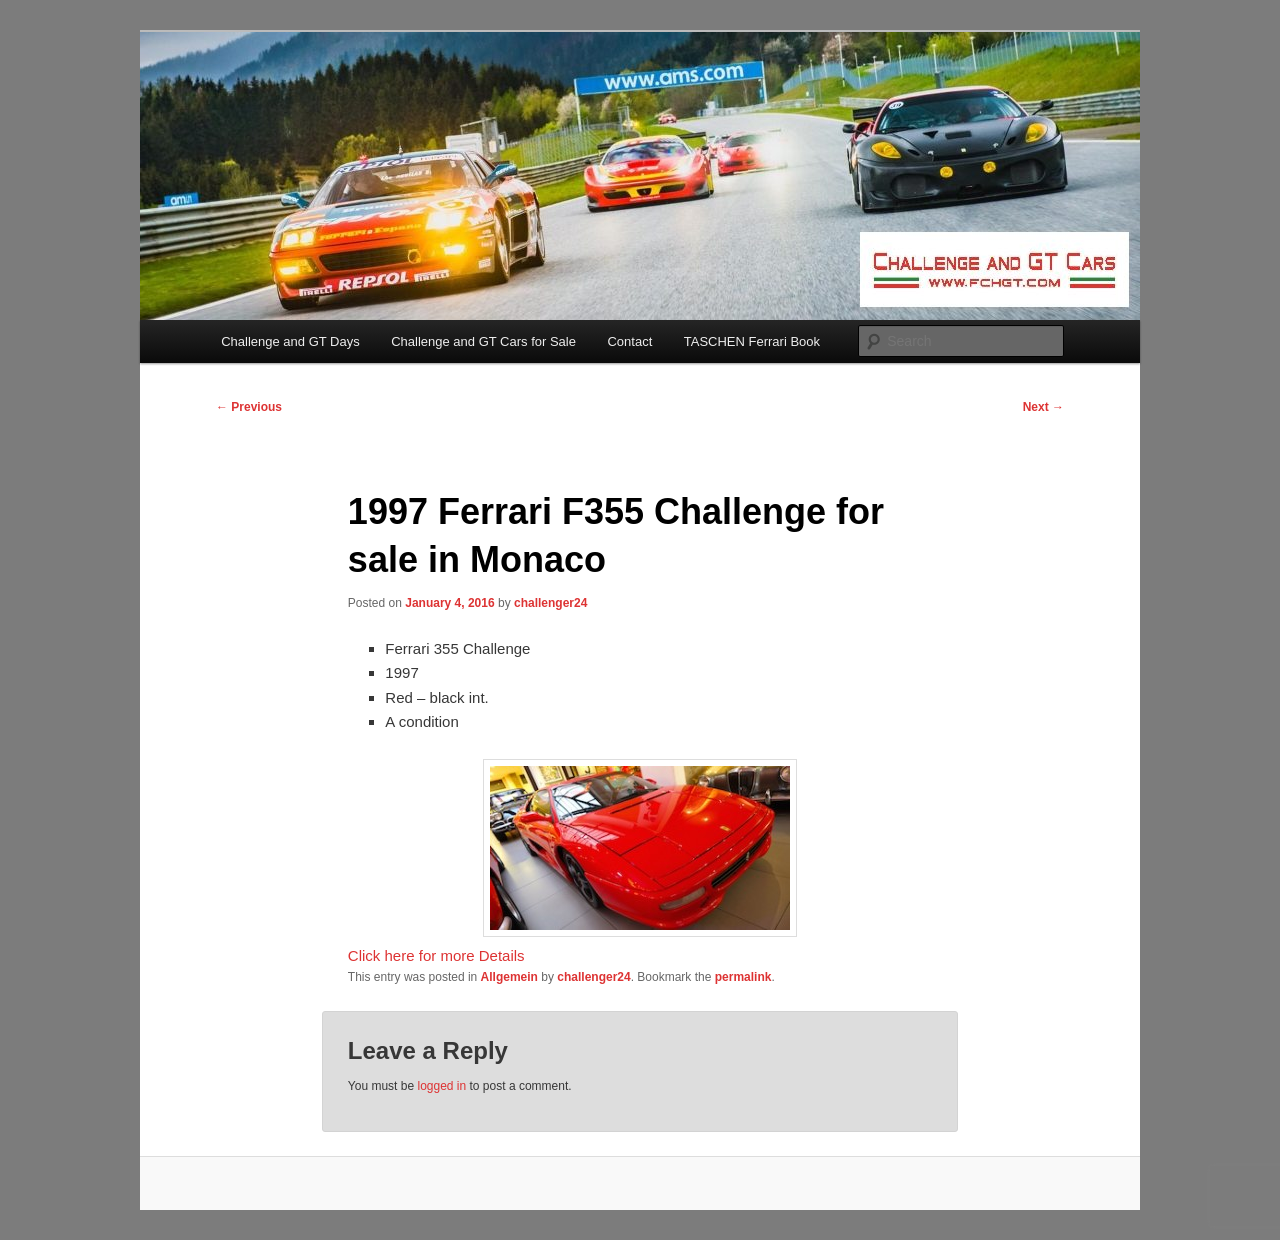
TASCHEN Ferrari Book (752, 341)
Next (1043, 407)
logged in (441, 1086)
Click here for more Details (436, 955)
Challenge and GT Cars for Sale (483, 341)
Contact (629, 341)
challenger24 (550, 603)
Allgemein (509, 977)
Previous (249, 407)
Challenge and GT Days (290, 341)
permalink (743, 977)
